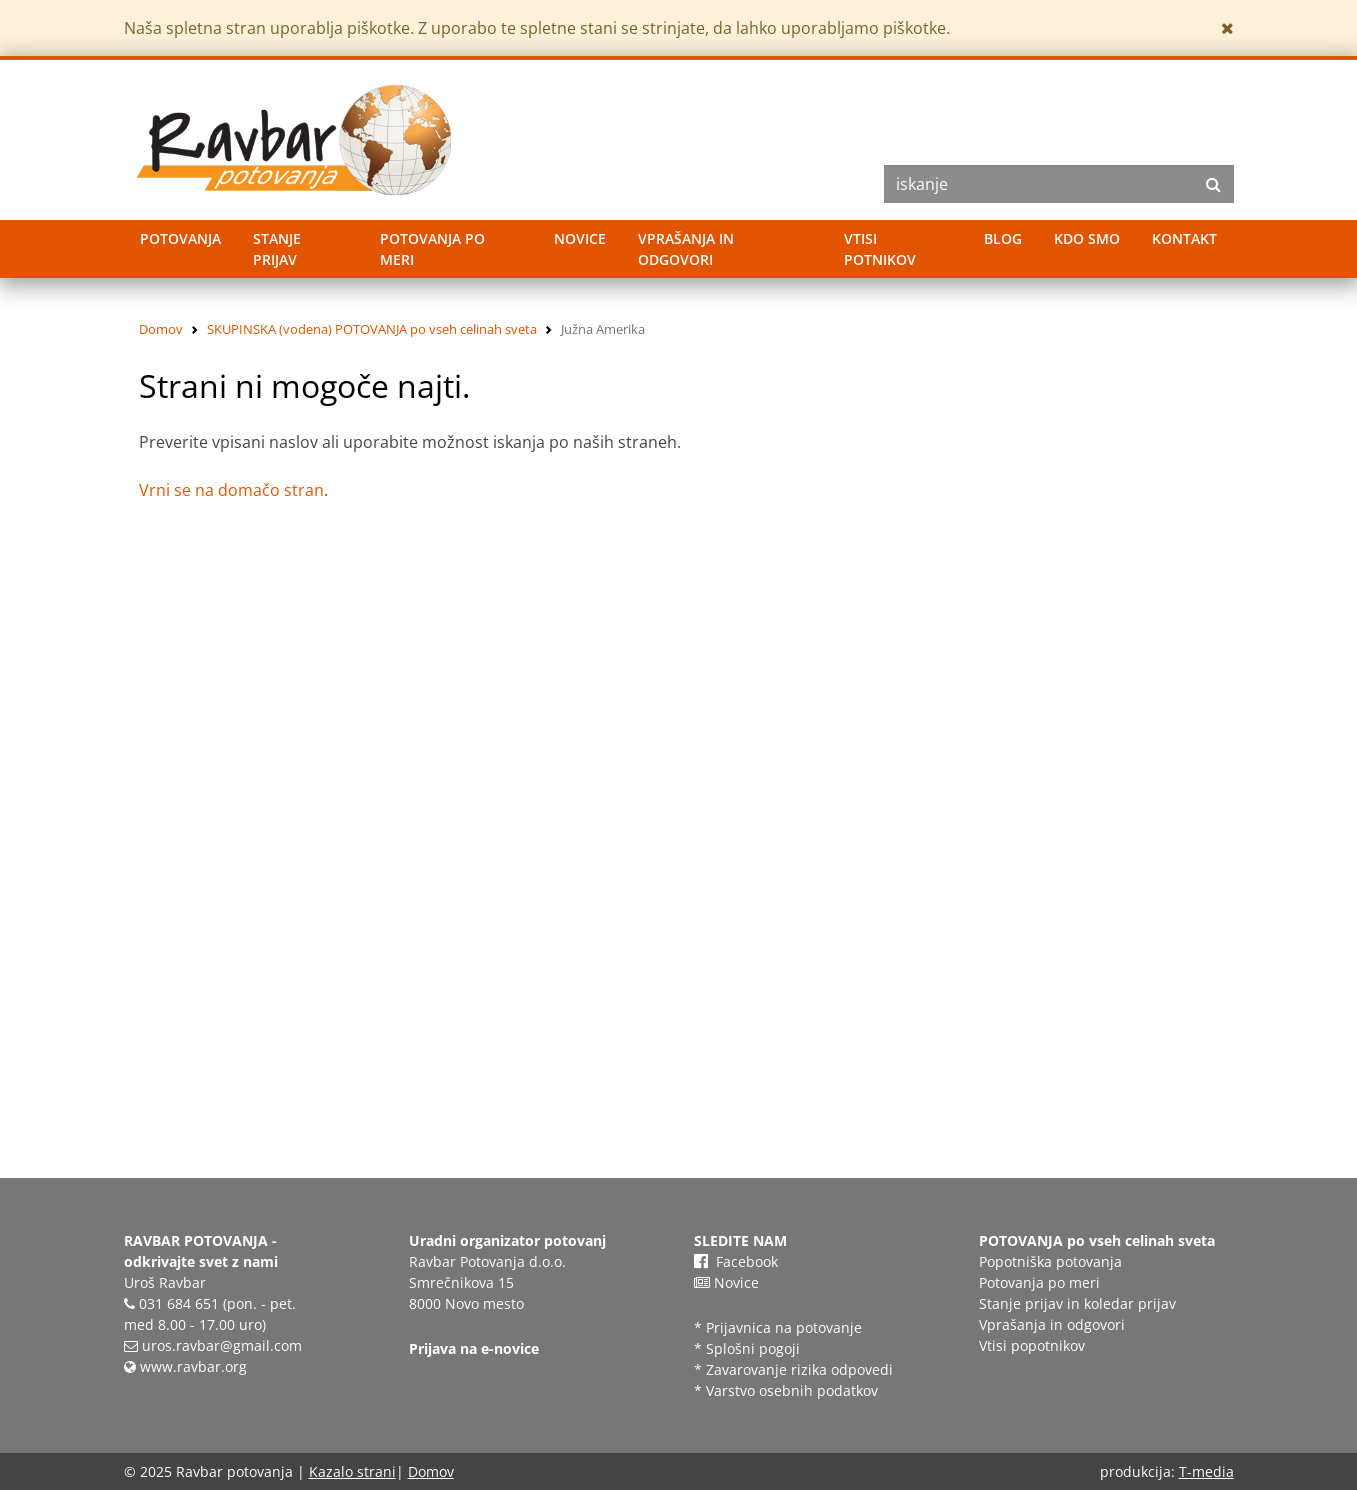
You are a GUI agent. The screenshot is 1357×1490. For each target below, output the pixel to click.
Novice (580, 238)
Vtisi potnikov (880, 249)
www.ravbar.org (185, 1366)
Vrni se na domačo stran (231, 490)
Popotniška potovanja (1050, 1261)
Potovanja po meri (432, 249)
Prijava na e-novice (474, 1348)
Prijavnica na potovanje (786, 1327)
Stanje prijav (277, 249)
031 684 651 (179, 1303)
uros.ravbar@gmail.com (222, 1345)
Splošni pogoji (753, 1348)
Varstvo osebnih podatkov (792, 1390)
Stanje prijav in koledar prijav (1077, 1303)
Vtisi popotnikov (1032, 1345)
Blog (1003, 238)
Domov (161, 329)
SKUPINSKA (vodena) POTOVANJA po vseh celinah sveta (372, 329)
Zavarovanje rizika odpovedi (799, 1369)
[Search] (1059, 184)
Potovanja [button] (180, 238)
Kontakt (1184, 238)
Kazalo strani (352, 1471)
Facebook (736, 1261)
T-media (1206, 1471)
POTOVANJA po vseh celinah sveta (1097, 1240)
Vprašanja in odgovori (686, 249)
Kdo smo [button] (1087, 238)
